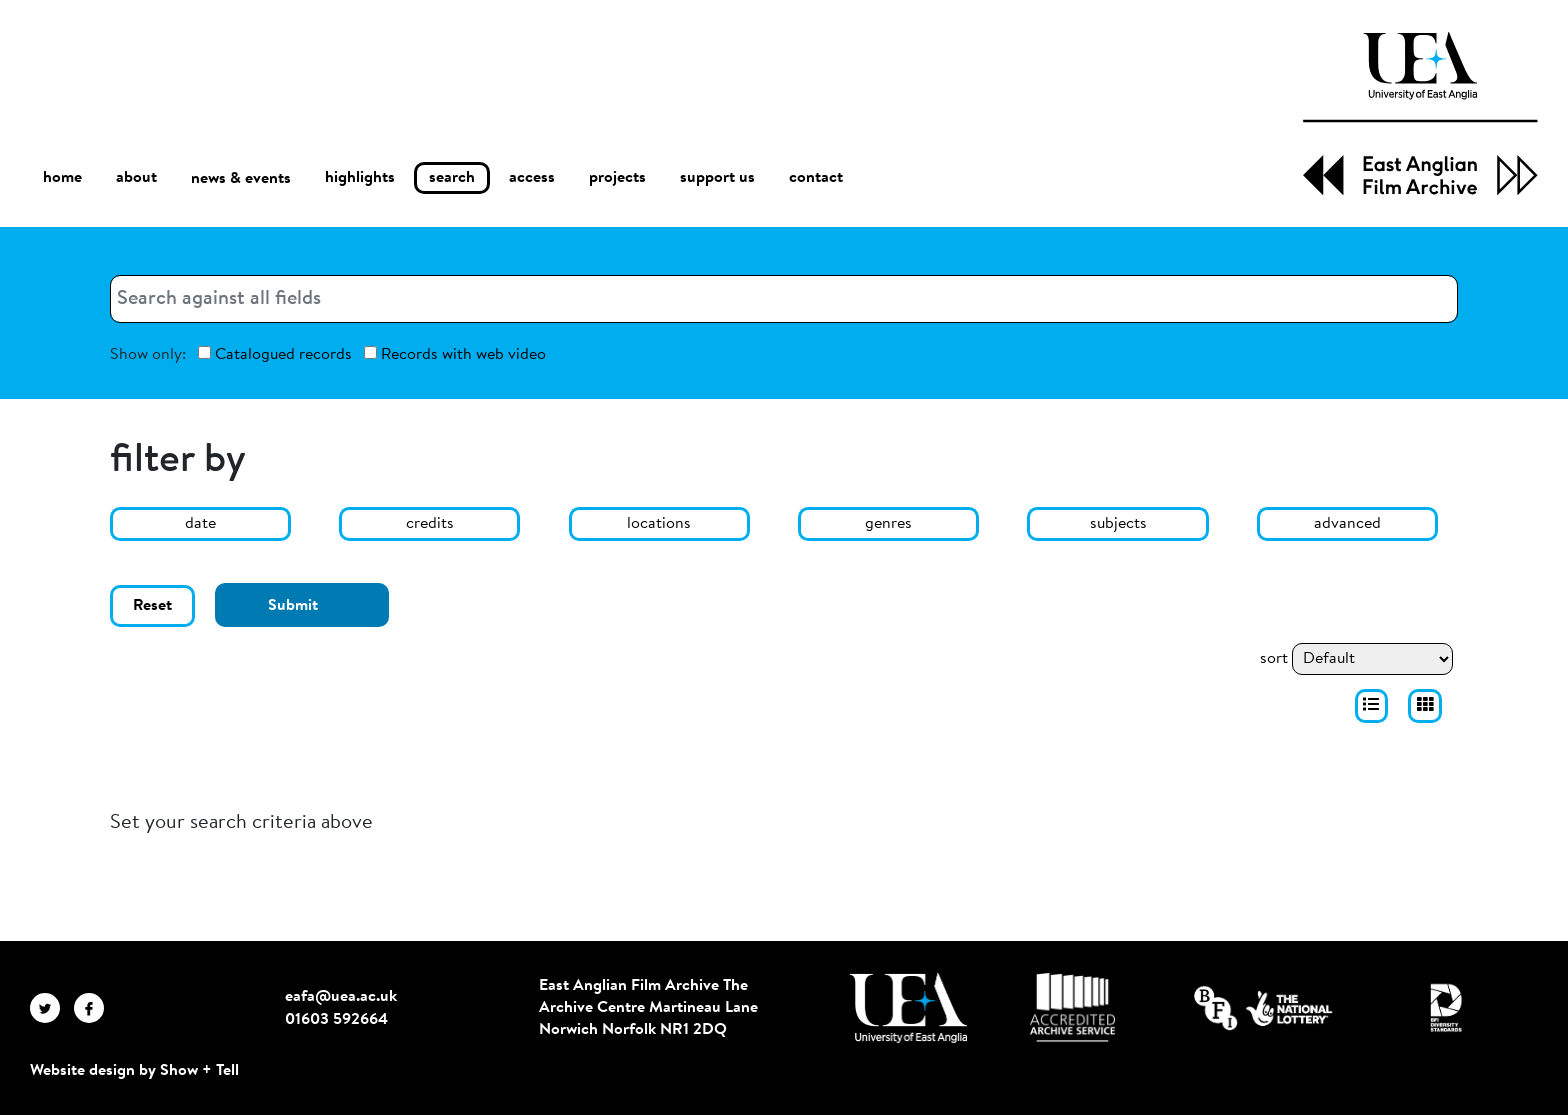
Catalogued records (275, 354)
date (200, 524)
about (136, 178)
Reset (152, 606)
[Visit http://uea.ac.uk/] (908, 1008)
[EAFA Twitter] (52, 1008)
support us (717, 178)
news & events (241, 178)
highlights (360, 178)
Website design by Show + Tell (134, 1071)
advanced (1347, 524)
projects (617, 178)
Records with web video (455, 354)
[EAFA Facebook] (94, 1008)
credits (430, 524)
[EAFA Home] (1420, 113)
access (532, 178)
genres (888, 524)
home (62, 177)
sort (1274, 659)
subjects (1118, 524)
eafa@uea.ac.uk (341, 997)
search (452, 178)
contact (816, 178)
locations (659, 524)
